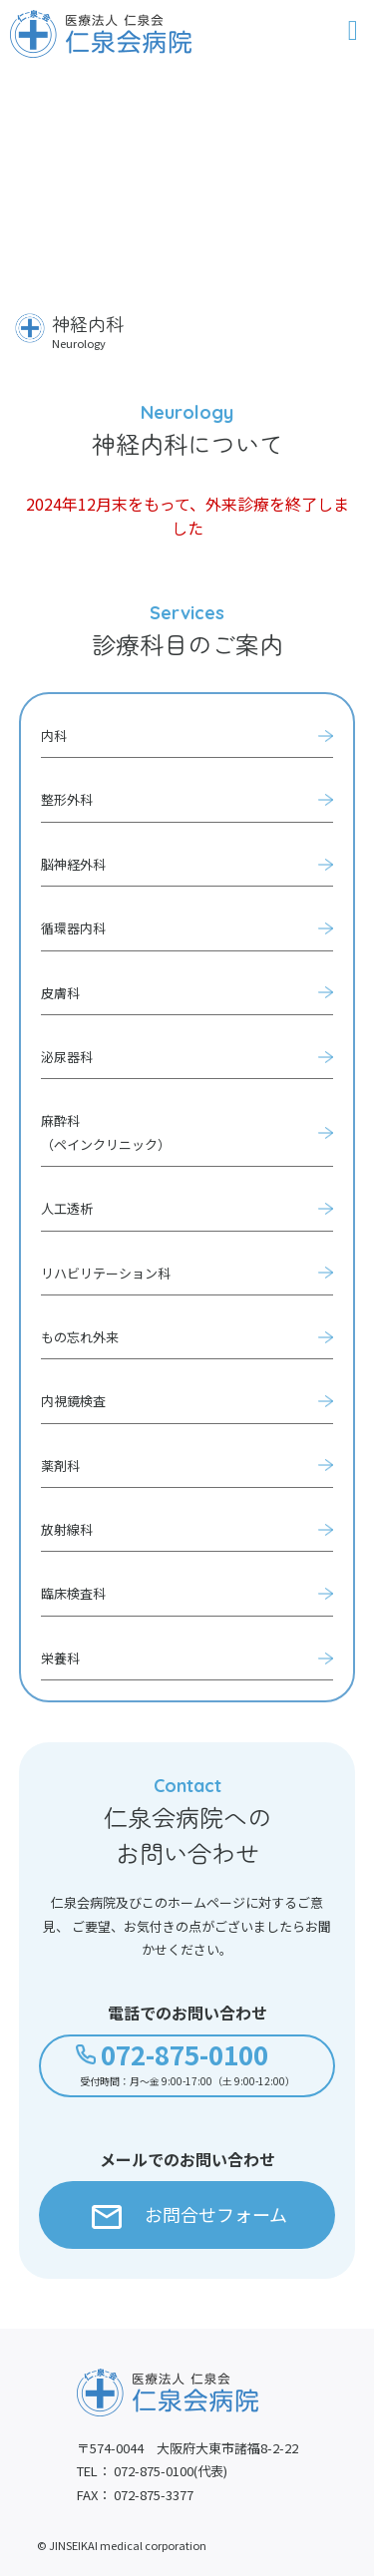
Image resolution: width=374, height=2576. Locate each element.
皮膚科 (60, 992)
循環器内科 (73, 928)
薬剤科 (60, 1465)
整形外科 (67, 799)
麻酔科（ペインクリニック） (106, 1132)
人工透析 (67, 1208)
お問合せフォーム (189, 2215)
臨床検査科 (73, 1593)
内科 (54, 735)
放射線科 (67, 1529)
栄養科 (60, 1658)
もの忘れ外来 (80, 1336)
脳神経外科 (73, 864)
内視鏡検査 (73, 1400)
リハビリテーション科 (106, 1273)
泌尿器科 (67, 1056)
